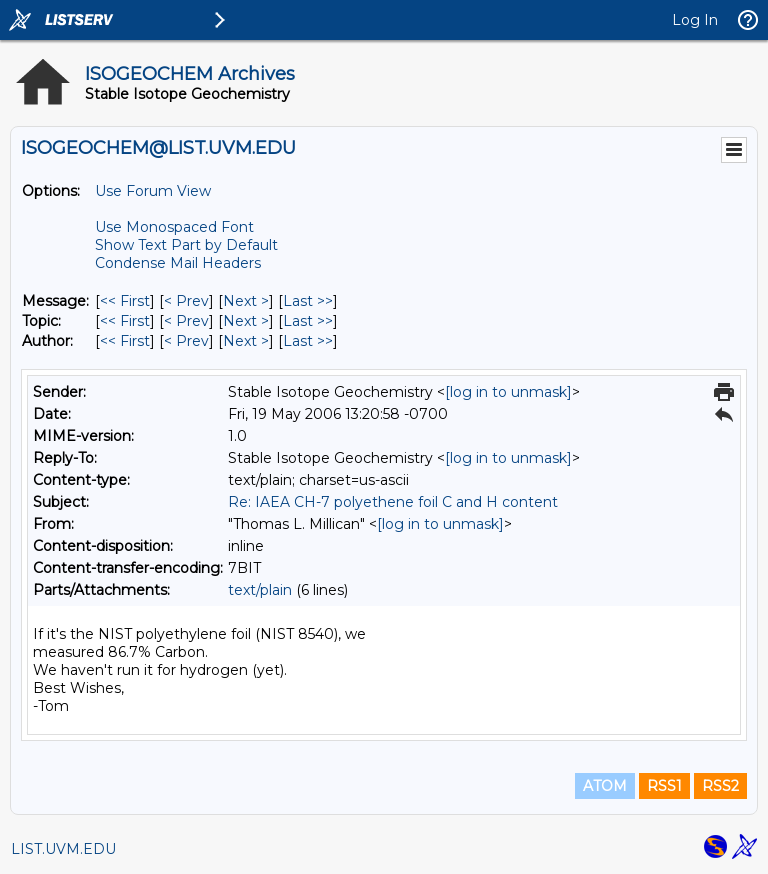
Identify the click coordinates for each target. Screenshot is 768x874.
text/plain (260, 590)
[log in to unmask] (508, 392)
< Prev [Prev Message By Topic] (186, 321)
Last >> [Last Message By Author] (308, 341)
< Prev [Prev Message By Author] (186, 341)
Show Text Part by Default (186, 245)
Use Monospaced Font (174, 227)
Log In (695, 20)
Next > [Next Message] (246, 301)
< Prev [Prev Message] (186, 301)
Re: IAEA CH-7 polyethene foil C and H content (393, 502)
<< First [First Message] (125, 301)
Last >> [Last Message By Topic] (308, 321)
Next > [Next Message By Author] (246, 341)
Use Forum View (153, 191)
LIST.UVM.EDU (63, 849)
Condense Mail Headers (178, 263)
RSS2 (720, 786)
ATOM (605, 786)
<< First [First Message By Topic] (125, 321)
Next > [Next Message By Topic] (246, 321)
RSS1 (664, 786)
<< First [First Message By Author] (125, 341)
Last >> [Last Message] (308, 301)
